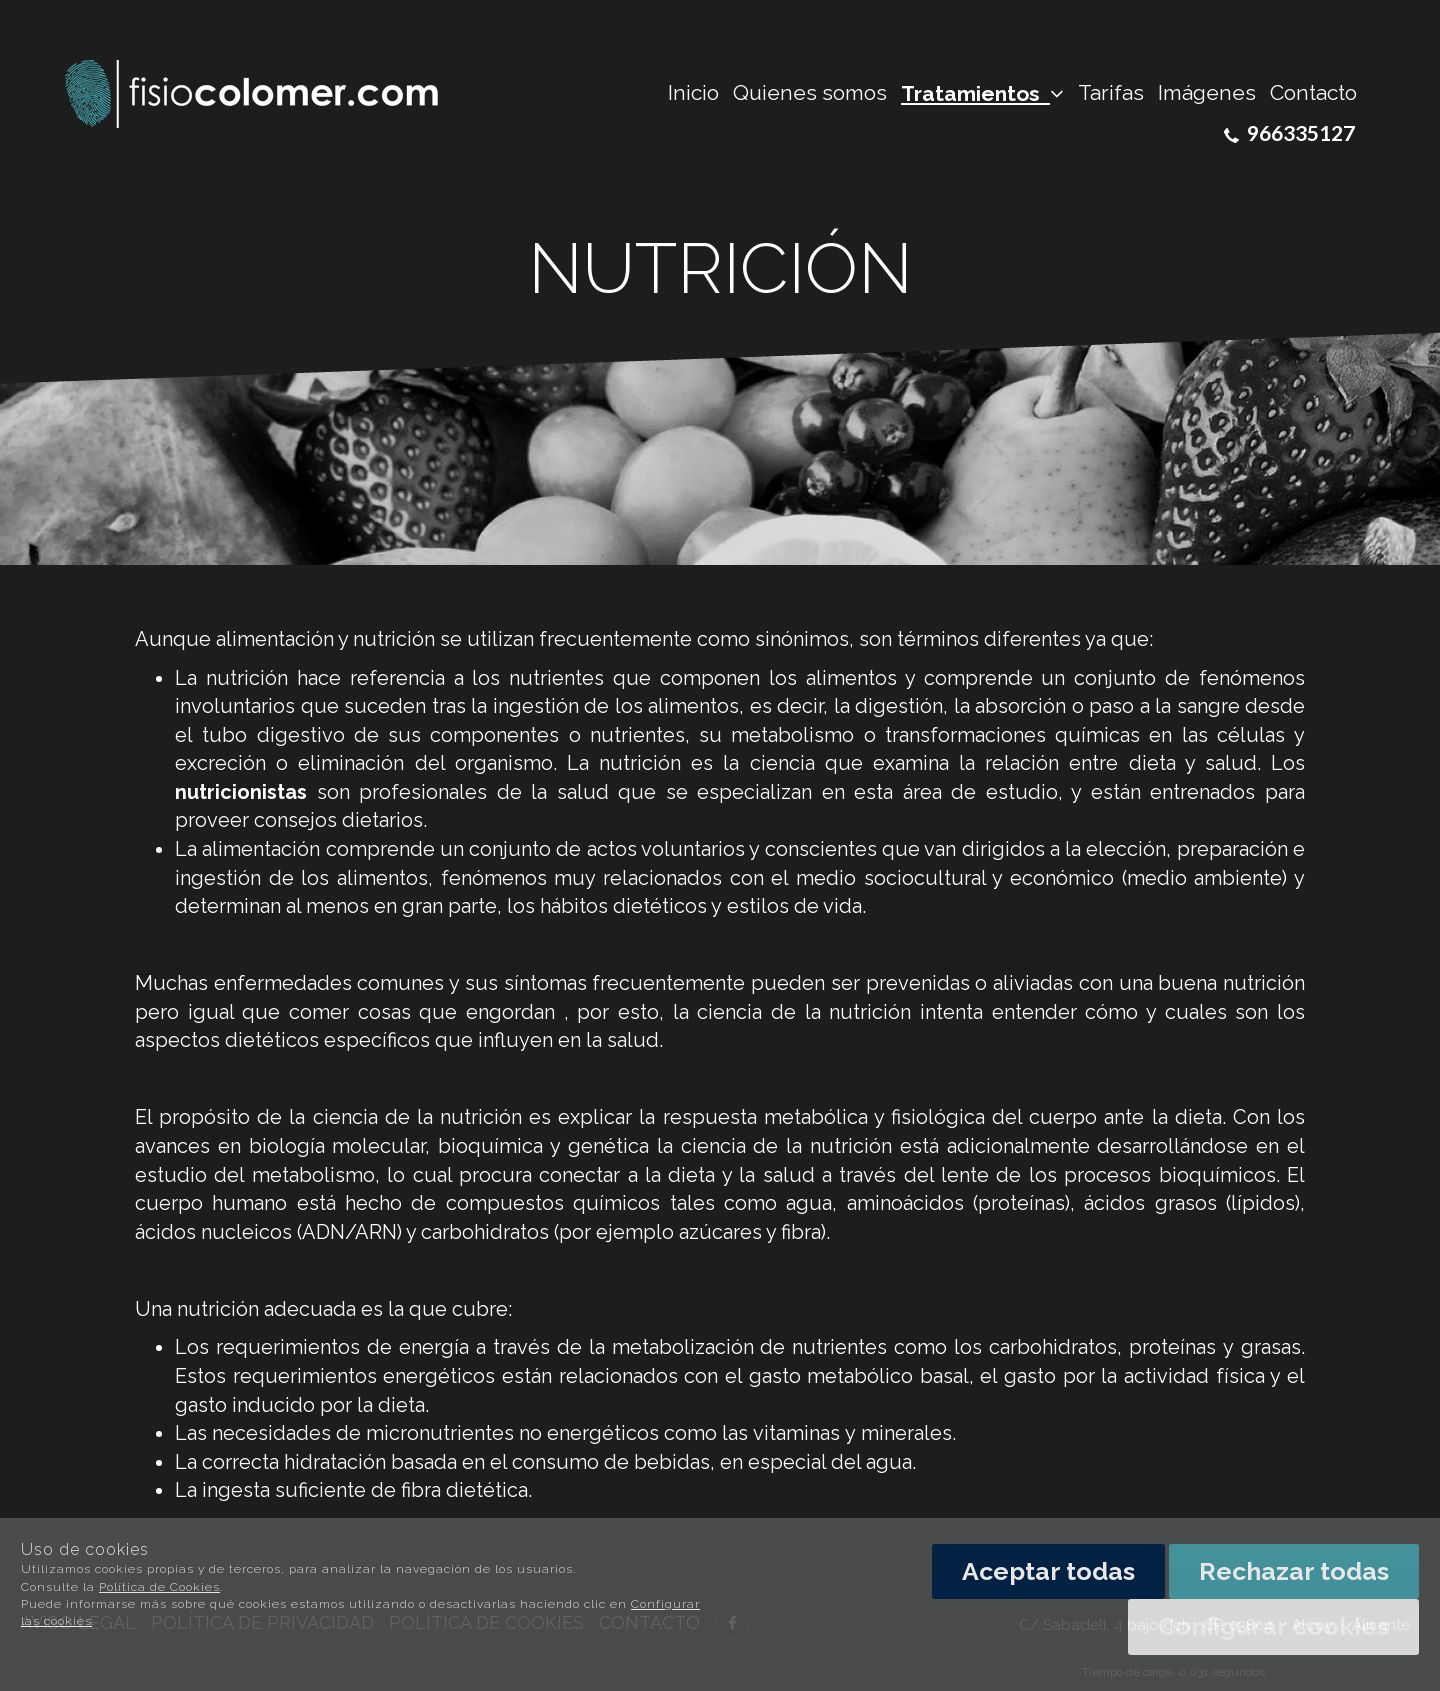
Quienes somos (810, 92)
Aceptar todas (1048, 1571)
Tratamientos (982, 93)
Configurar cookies (1273, 1626)
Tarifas (1111, 92)
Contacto (1313, 92)
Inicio (693, 92)
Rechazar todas (1294, 1571)
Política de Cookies (159, 1587)
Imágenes (1207, 92)
